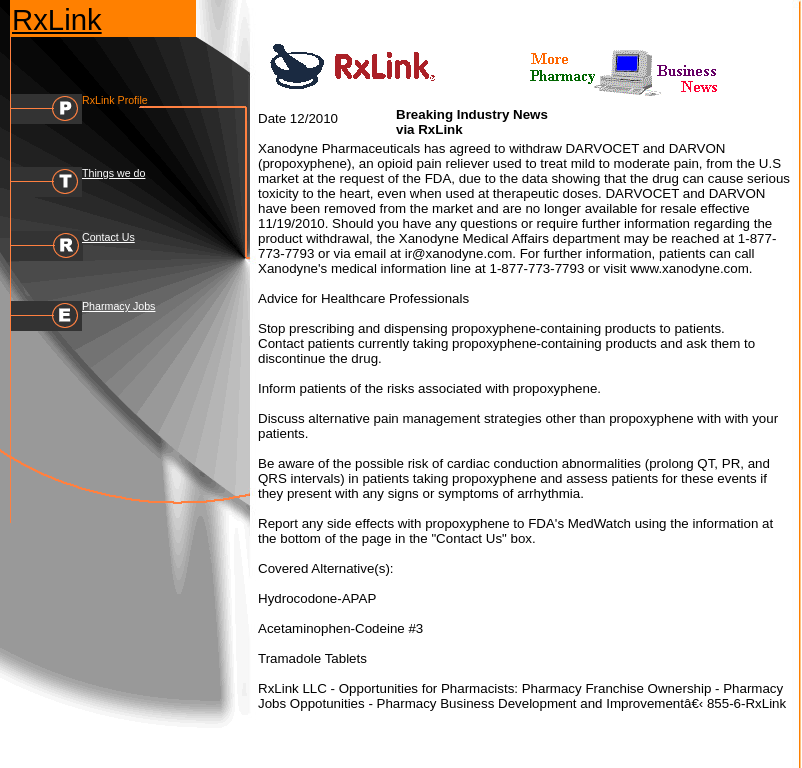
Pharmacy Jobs (118, 306)
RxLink (57, 19)
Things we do (113, 173)
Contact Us (108, 237)
